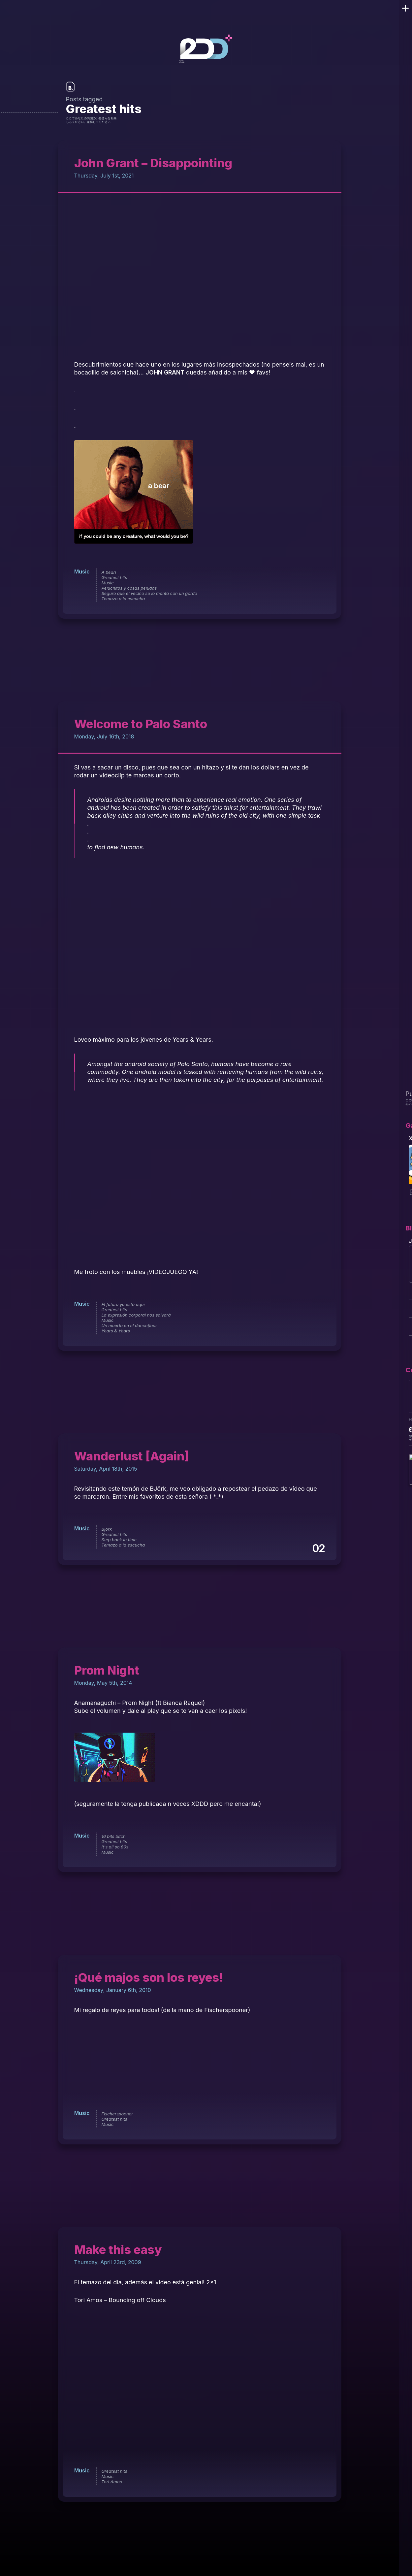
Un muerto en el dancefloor (129, 1325)
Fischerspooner (117, 2113)
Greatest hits (114, 577)
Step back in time (119, 1539)
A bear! (109, 572)
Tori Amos (112, 2481)
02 (318, 1548)
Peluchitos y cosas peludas (129, 588)
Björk (107, 1529)
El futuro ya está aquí (123, 1304)
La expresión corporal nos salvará (136, 1315)
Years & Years (116, 1330)
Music (82, 571)
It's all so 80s (115, 1846)
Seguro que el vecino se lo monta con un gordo (149, 593)
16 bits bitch (114, 1836)
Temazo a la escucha (123, 598)
